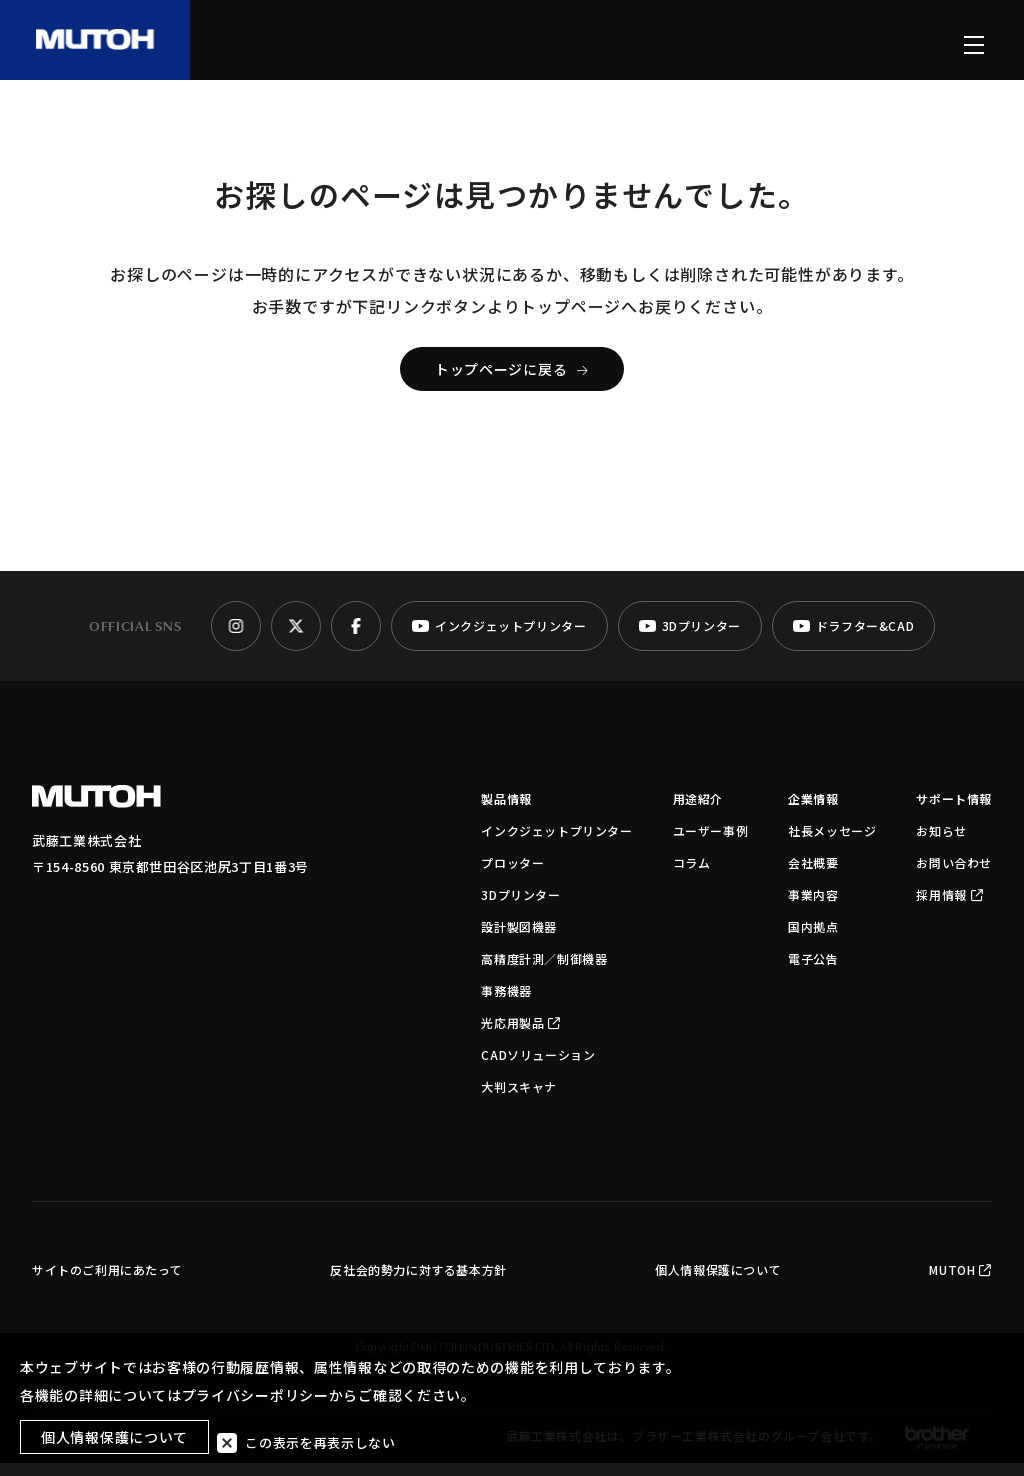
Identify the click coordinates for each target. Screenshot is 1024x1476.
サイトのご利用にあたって (107, 1282)
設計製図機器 (519, 939)
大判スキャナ (519, 1099)
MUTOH (960, 1282)
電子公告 (813, 971)
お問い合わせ (954, 875)
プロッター (512, 875)
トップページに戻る (512, 382)
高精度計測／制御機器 (544, 971)
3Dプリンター (520, 907)
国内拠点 (813, 939)
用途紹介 (698, 811)
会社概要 (813, 875)
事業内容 (813, 907)
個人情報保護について (718, 1282)
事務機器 (506, 1003)
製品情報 (506, 811)
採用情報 (949, 907)
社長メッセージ (832, 843)
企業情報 (813, 811)
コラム (692, 875)
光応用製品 (521, 1035)
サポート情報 (954, 811)
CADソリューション (538, 1067)
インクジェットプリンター (556, 843)
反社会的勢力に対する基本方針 (418, 1282)
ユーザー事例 (711, 843)
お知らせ (941, 843)
